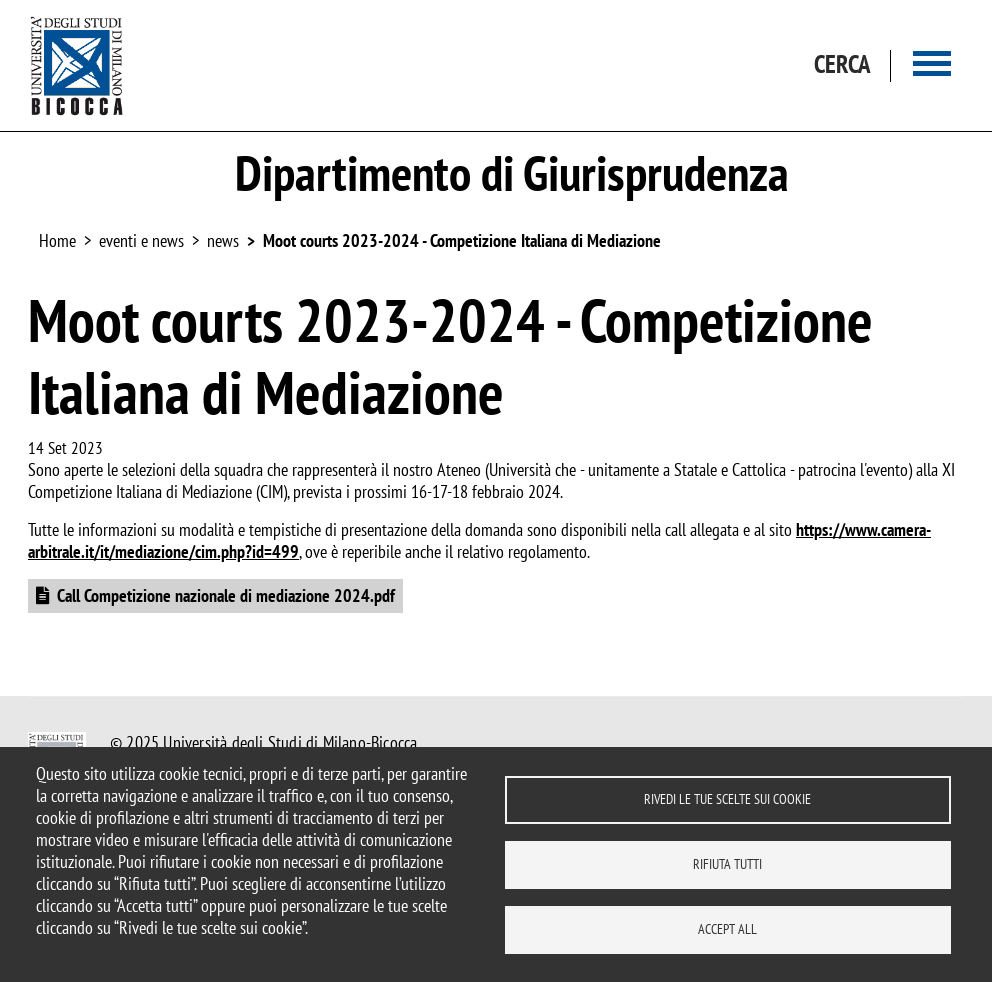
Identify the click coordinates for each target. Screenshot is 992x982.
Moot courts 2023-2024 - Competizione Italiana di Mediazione (462, 240)
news (223, 240)
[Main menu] (932, 65)
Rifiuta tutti (727, 864)
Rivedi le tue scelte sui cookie (727, 799)
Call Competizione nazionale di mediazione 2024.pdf (226, 595)
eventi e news (141, 240)
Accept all (727, 929)
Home (57, 240)
